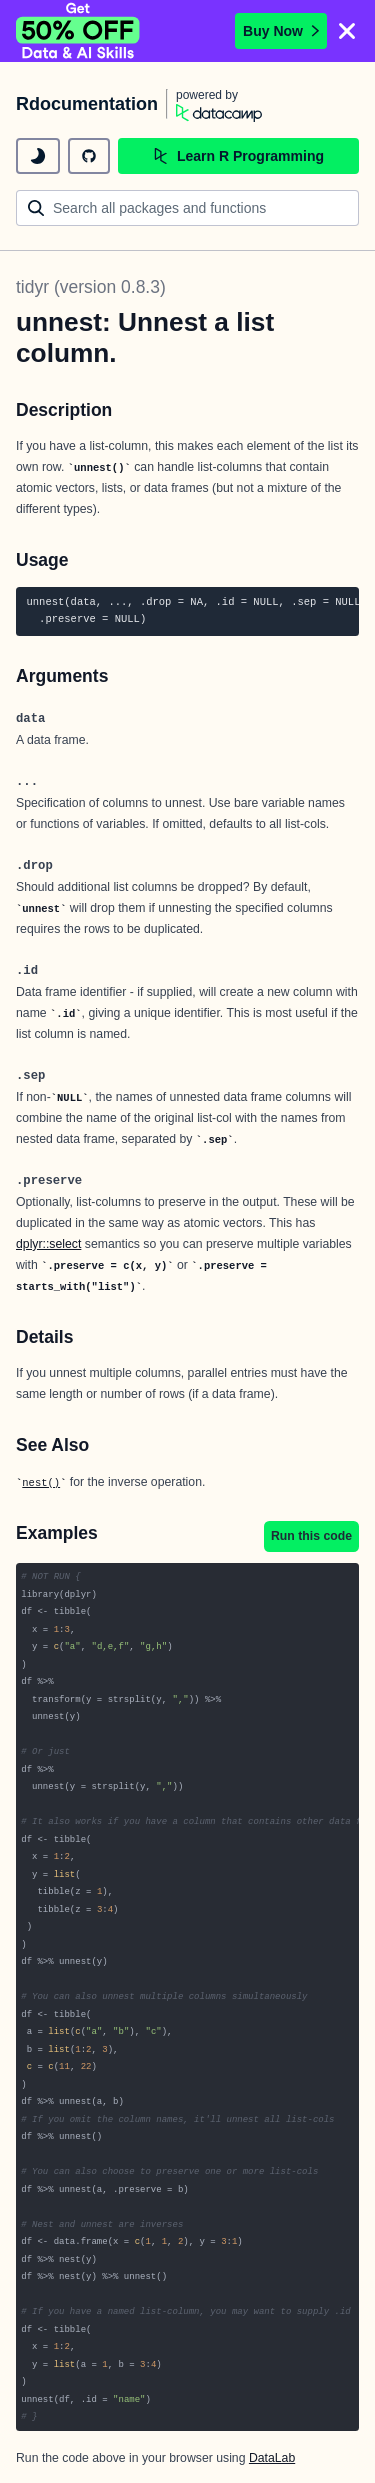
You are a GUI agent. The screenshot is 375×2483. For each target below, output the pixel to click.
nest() (41, 1483)
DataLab (272, 2458)
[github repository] (89, 156)
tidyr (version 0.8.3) (91, 287)
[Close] (347, 31)
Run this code (311, 1536)
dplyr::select (48, 1244)
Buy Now (281, 31)
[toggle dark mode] (38, 156)
